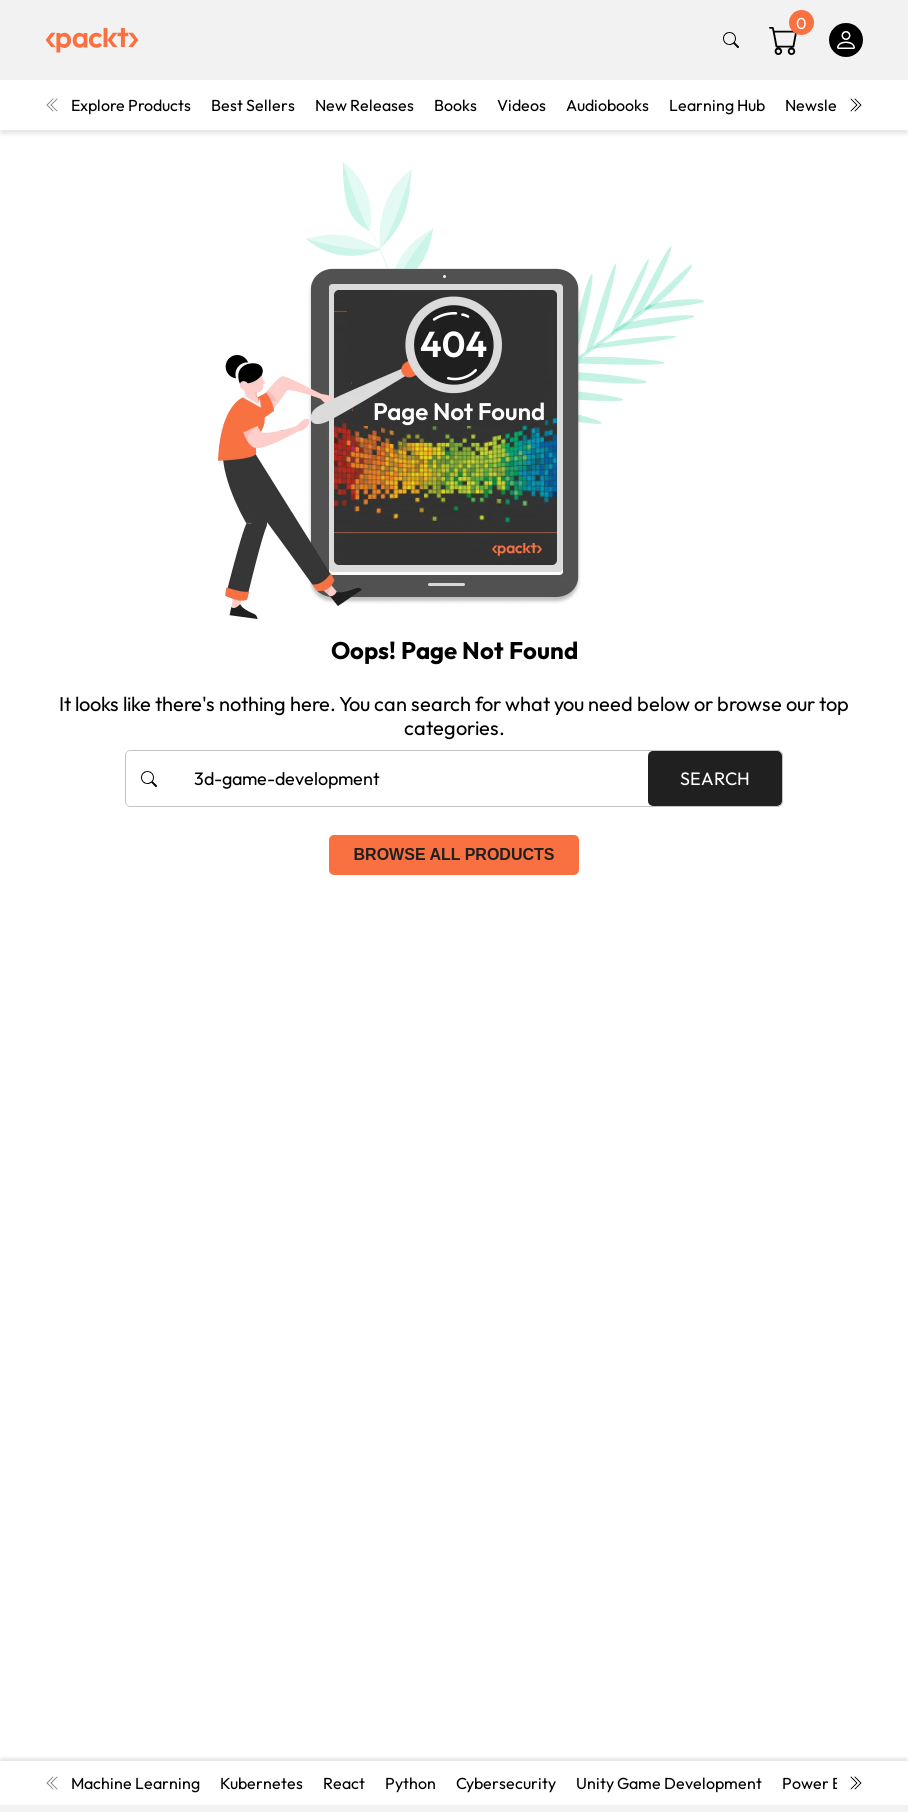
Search (715, 778)
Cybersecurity (506, 1783)
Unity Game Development (669, 1783)
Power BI (814, 1783)
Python (410, 1783)
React (344, 1783)
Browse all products (454, 854)
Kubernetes (261, 1783)
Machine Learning (135, 1783)
